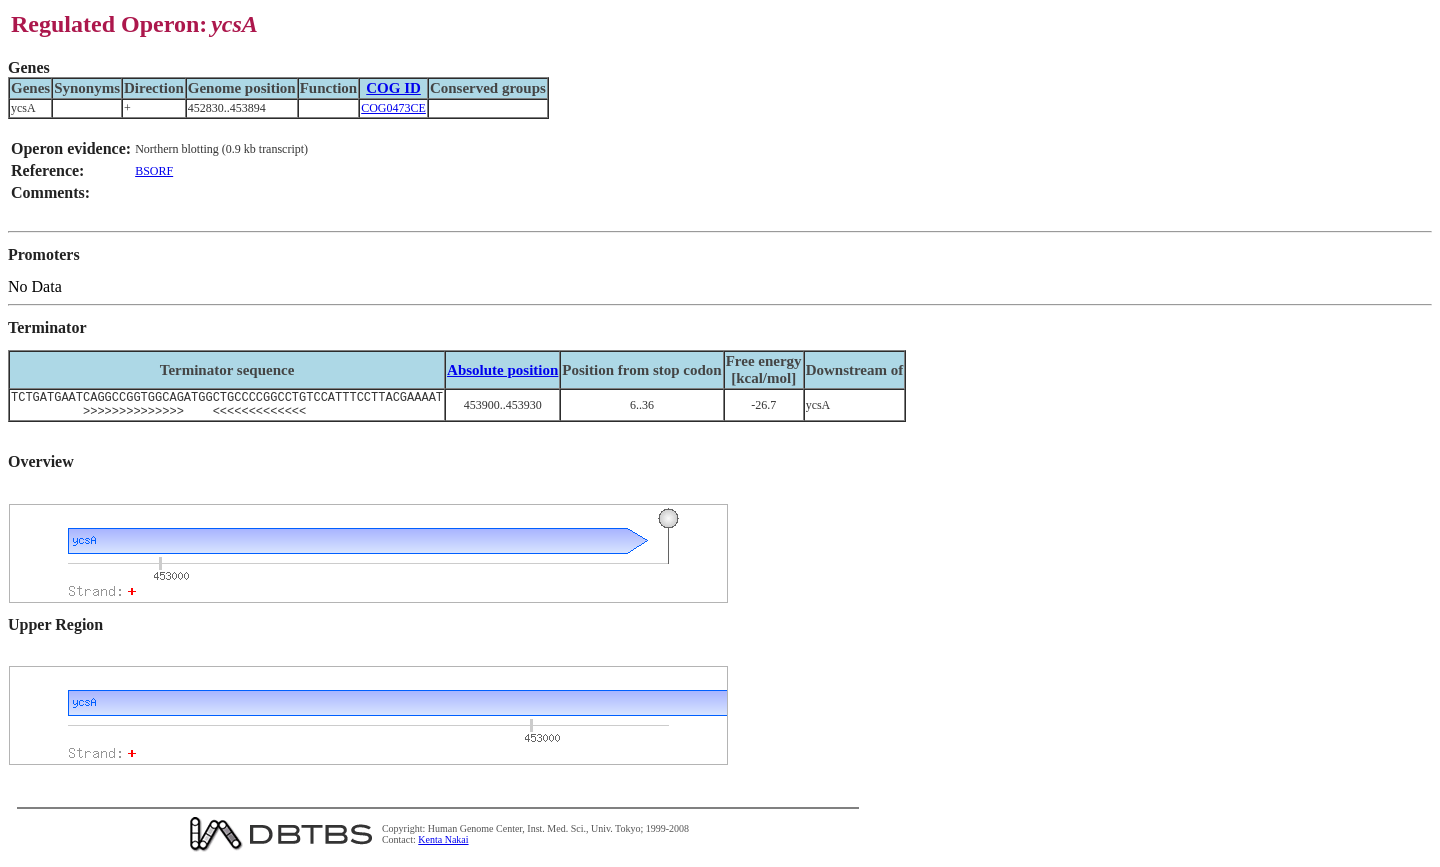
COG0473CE (393, 108)
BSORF (154, 171)
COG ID (393, 88)
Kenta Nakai (443, 845)
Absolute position (502, 370)
